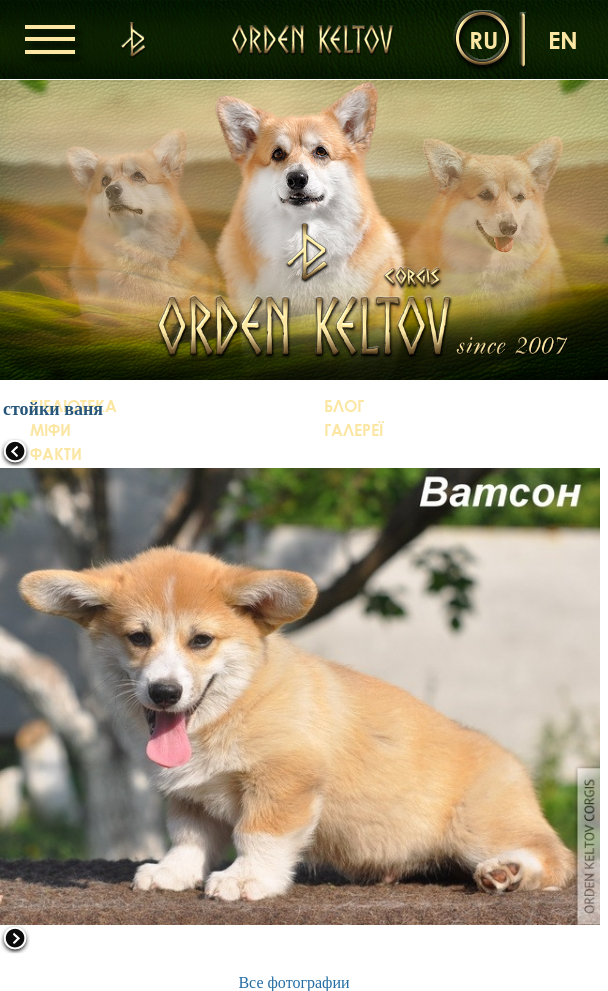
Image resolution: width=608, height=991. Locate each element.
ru (483, 39)
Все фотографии (293, 982)
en (563, 39)
